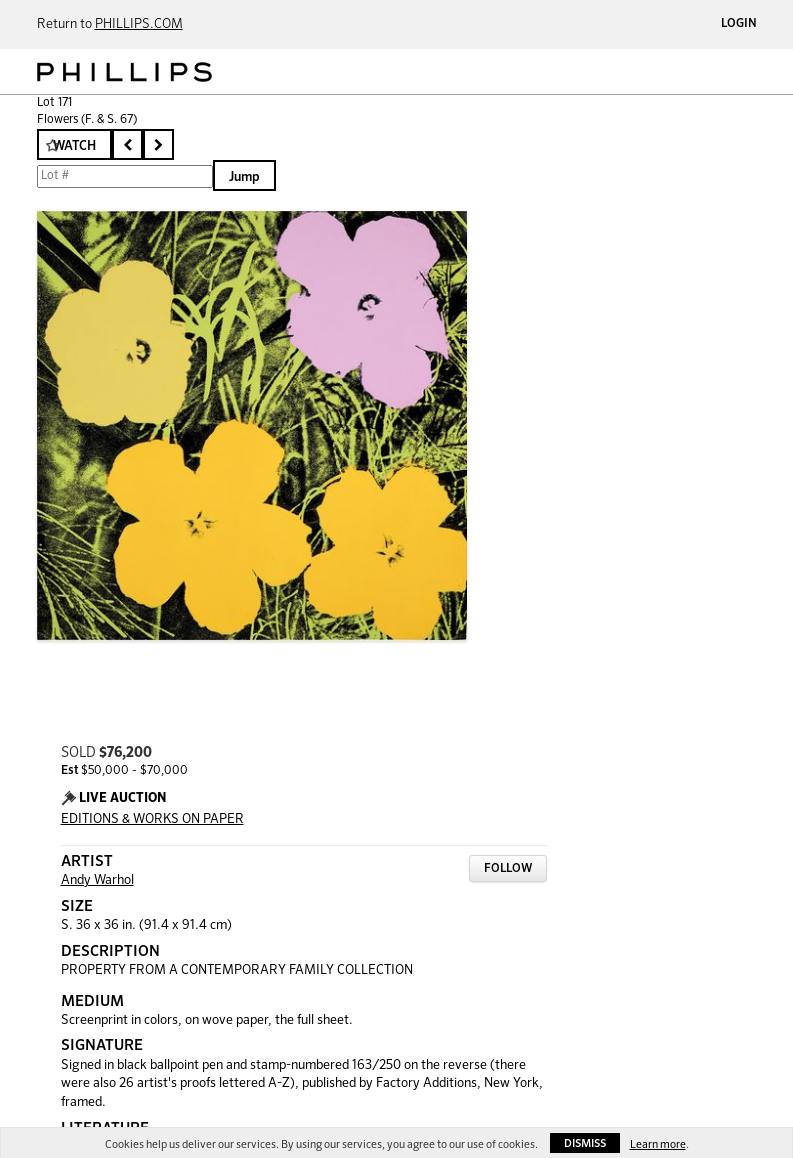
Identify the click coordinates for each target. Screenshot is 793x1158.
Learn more (658, 1144)
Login (739, 24)
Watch (74, 146)
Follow (508, 869)
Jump (244, 177)
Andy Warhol (97, 880)
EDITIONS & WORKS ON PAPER (152, 819)
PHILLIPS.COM (139, 24)
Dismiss (585, 1143)
